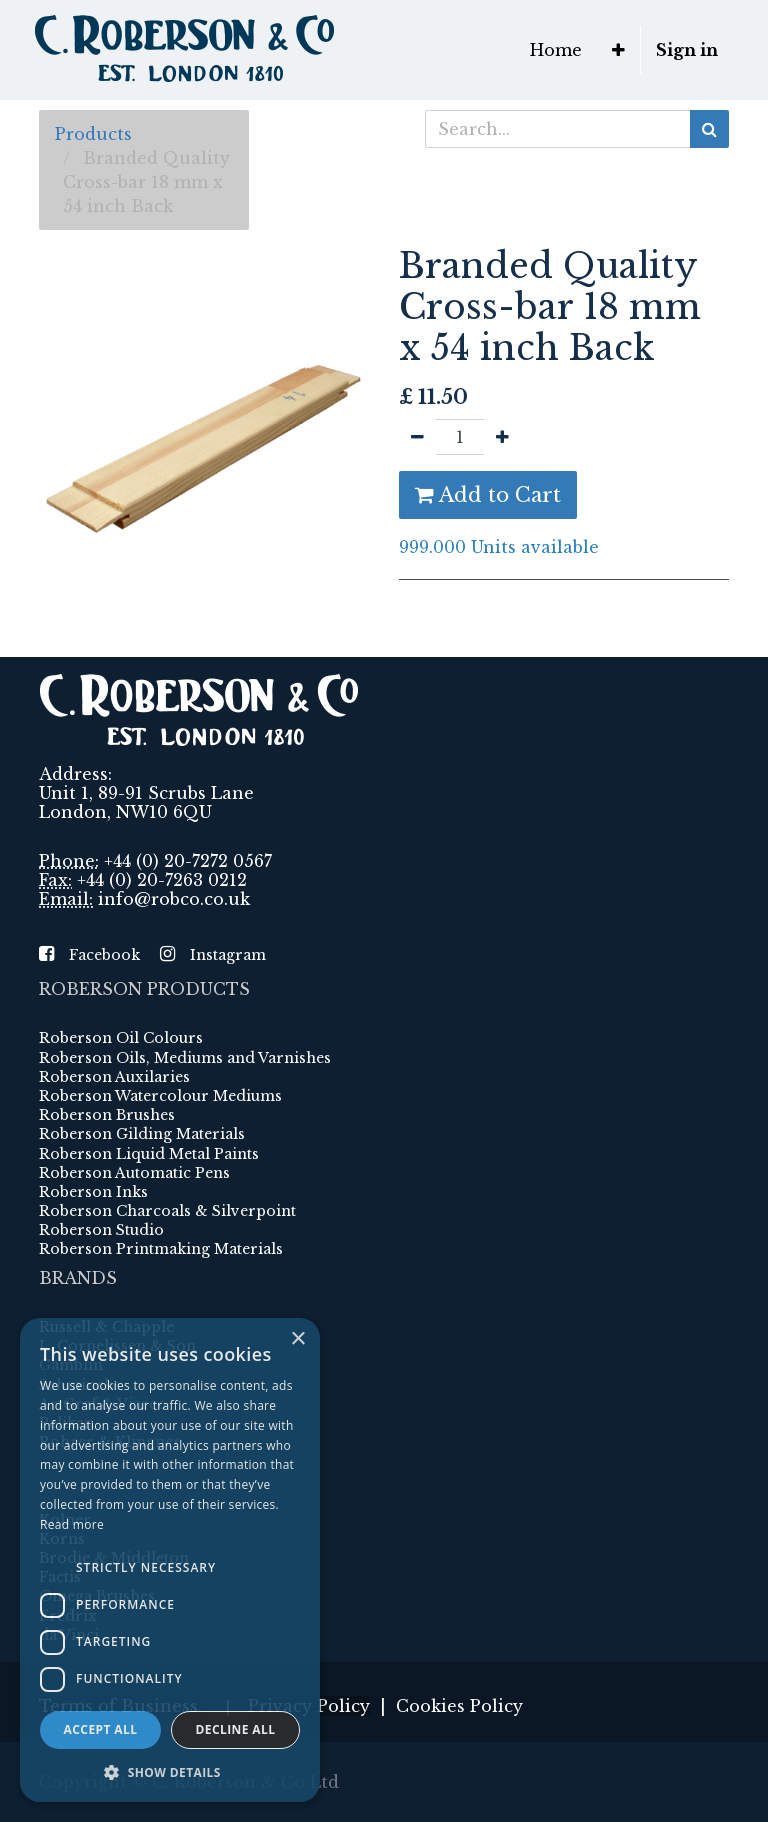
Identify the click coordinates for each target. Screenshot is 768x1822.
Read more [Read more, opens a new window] (72, 1524)
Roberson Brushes (107, 1115)
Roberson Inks (93, 1192)
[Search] (709, 129)
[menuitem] (556, 50)
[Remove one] (417, 437)
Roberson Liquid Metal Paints (149, 1154)
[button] (618, 50)
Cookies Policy (459, 1706)
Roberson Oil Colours (121, 1038)
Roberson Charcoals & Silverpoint (167, 1211)
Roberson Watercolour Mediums (160, 1096)
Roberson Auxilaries (114, 1077)
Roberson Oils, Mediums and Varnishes (185, 1058)
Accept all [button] (101, 1729)
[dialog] (170, 1560)
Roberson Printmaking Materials (161, 1249)
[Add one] (502, 437)
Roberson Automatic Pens (134, 1173)
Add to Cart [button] (488, 495)
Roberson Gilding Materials (142, 1134)
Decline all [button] (236, 1729)
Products (93, 134)
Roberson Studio (101, 1230)
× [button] (297, 1339)
